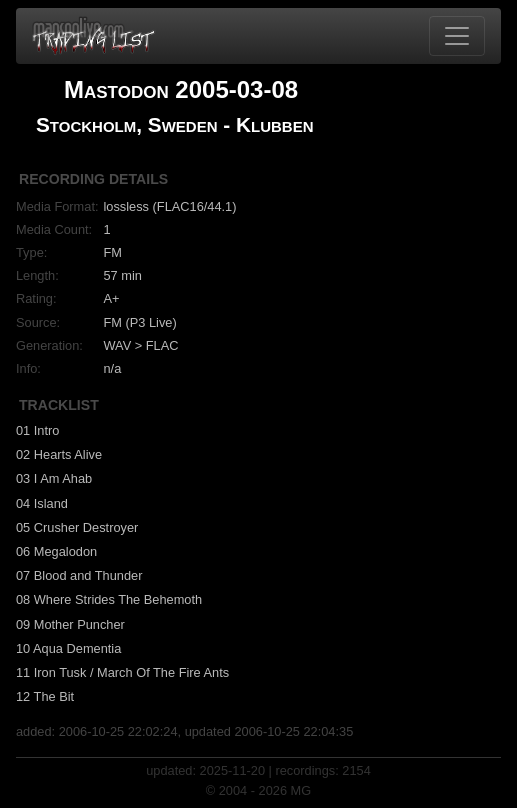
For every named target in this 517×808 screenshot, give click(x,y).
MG (301, 790)
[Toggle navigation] (457, 36)
